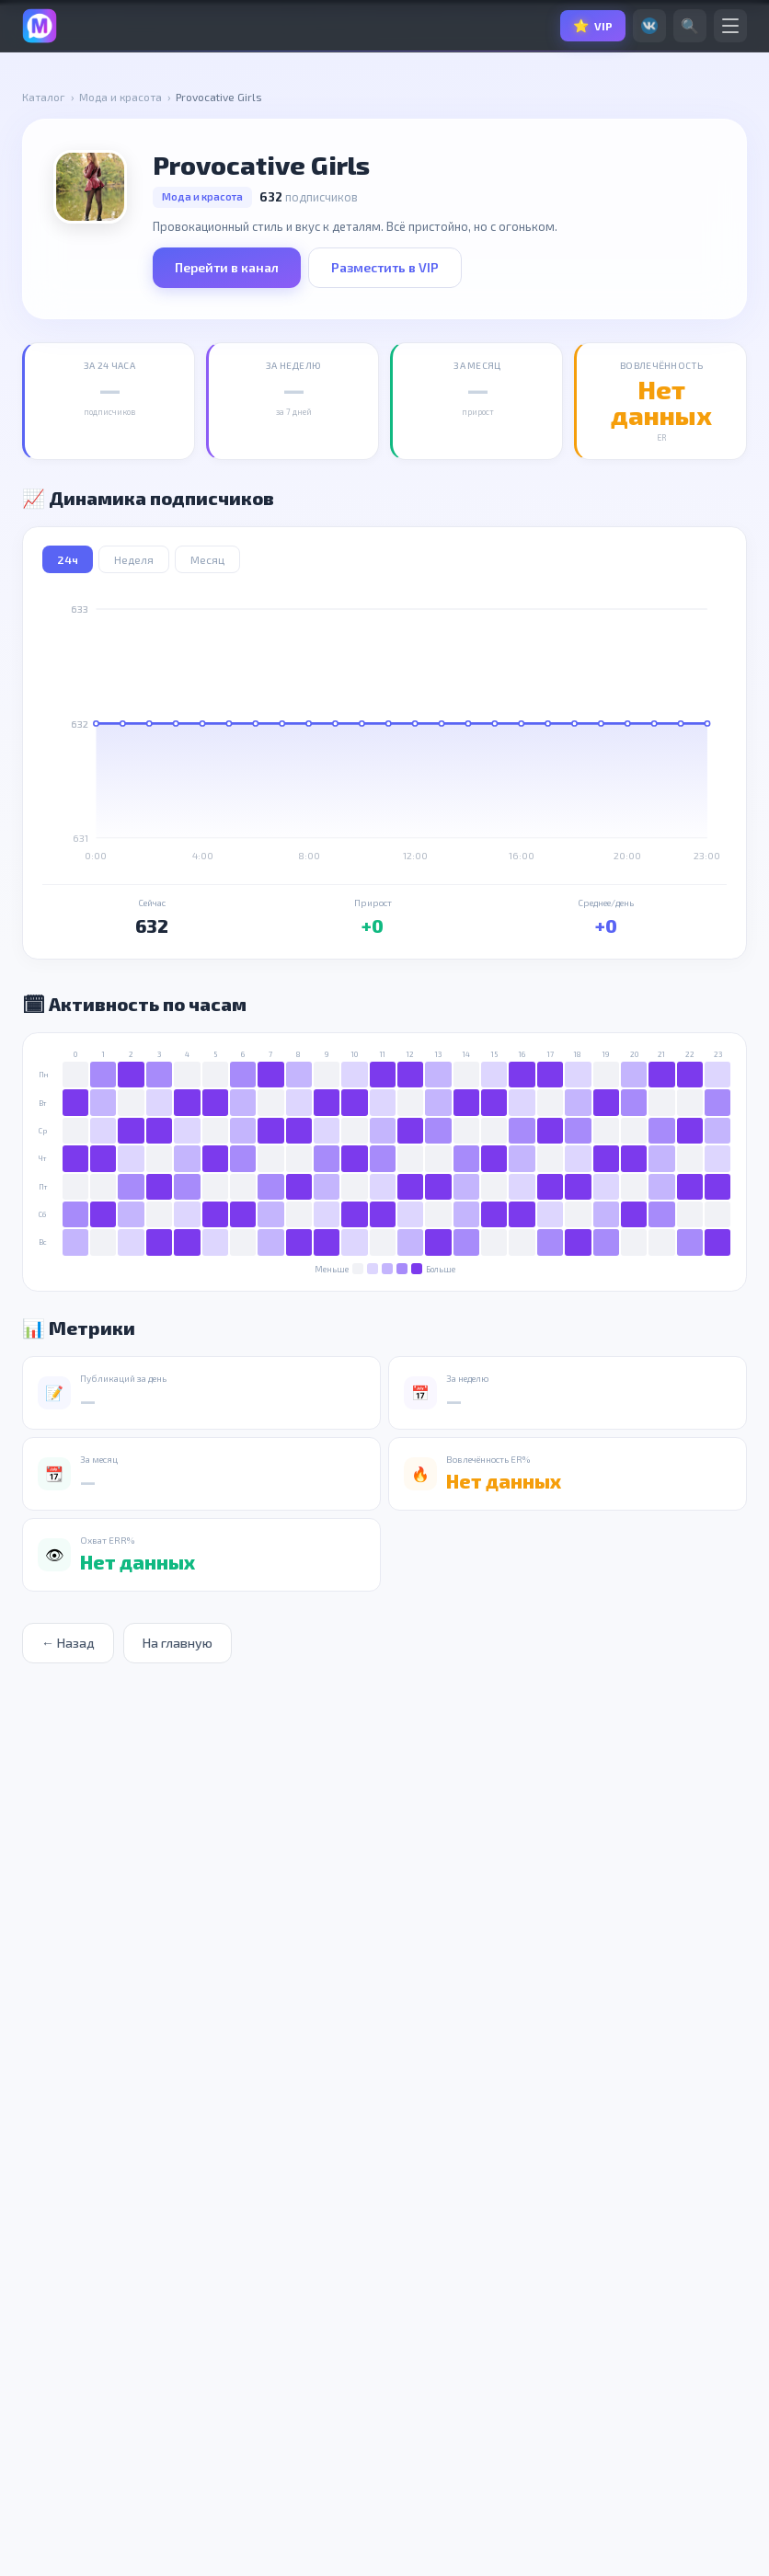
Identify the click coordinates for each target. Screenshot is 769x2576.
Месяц (207, 559)
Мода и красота (120, 96)
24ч (67, 559)
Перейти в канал (227, 267)
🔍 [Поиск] (690, 25)
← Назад (64, 1642)
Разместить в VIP (385, 267)
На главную (166, 1642)
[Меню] (730, 25)
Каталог (43, 96)
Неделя (134, 559)
